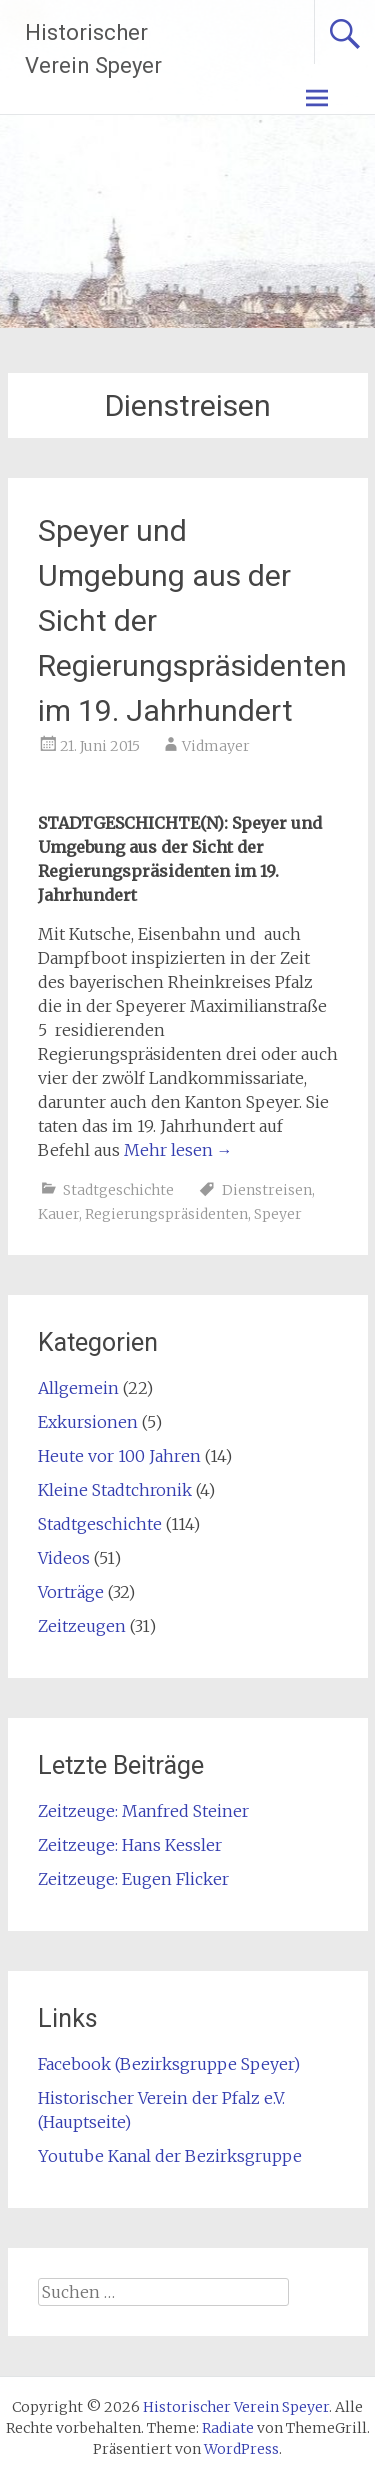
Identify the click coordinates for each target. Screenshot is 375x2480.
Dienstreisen (267, 1190)
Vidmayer (216, 746)
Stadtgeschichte (118, 1190)
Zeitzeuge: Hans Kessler (130, 1845)
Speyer (278, 1214)
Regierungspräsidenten (166, 1214)
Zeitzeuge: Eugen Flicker (133, 1879)
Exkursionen (88, 1422)
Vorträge (71, 1592)
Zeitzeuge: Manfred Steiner (143, 1811)
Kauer (58, 1214)
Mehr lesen (178, 1150)
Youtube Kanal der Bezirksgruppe (170, 2156)
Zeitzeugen (82, 1626)
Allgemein (78, 1388)
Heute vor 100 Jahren (119, 1456)
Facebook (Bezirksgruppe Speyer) (169, 2064)
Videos (64, 1558)
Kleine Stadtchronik (115, 1490)
